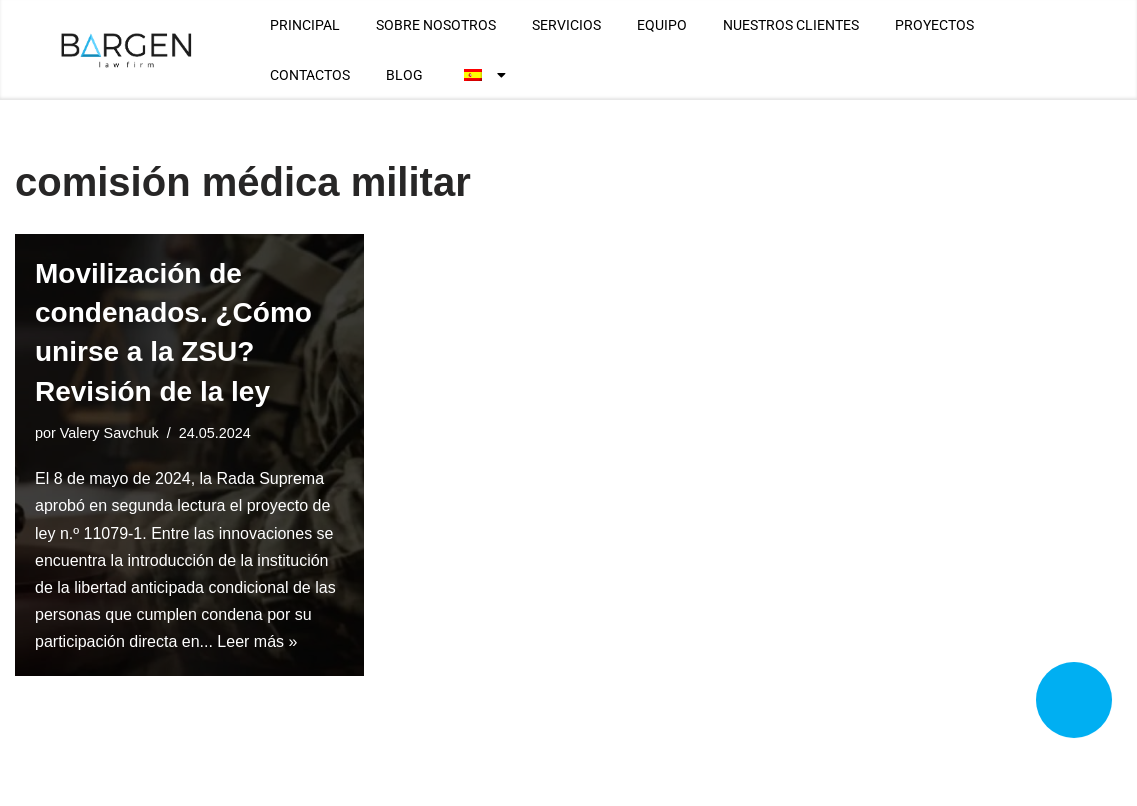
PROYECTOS (934, 25)
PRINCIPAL (305, 25)
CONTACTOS (310, 75)
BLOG (404, 75)
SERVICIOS (566, 25)
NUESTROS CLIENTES (791, 25)
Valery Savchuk (109, 433)
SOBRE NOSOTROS (436, 25)
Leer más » (257, 641)
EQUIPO (662, 25)
